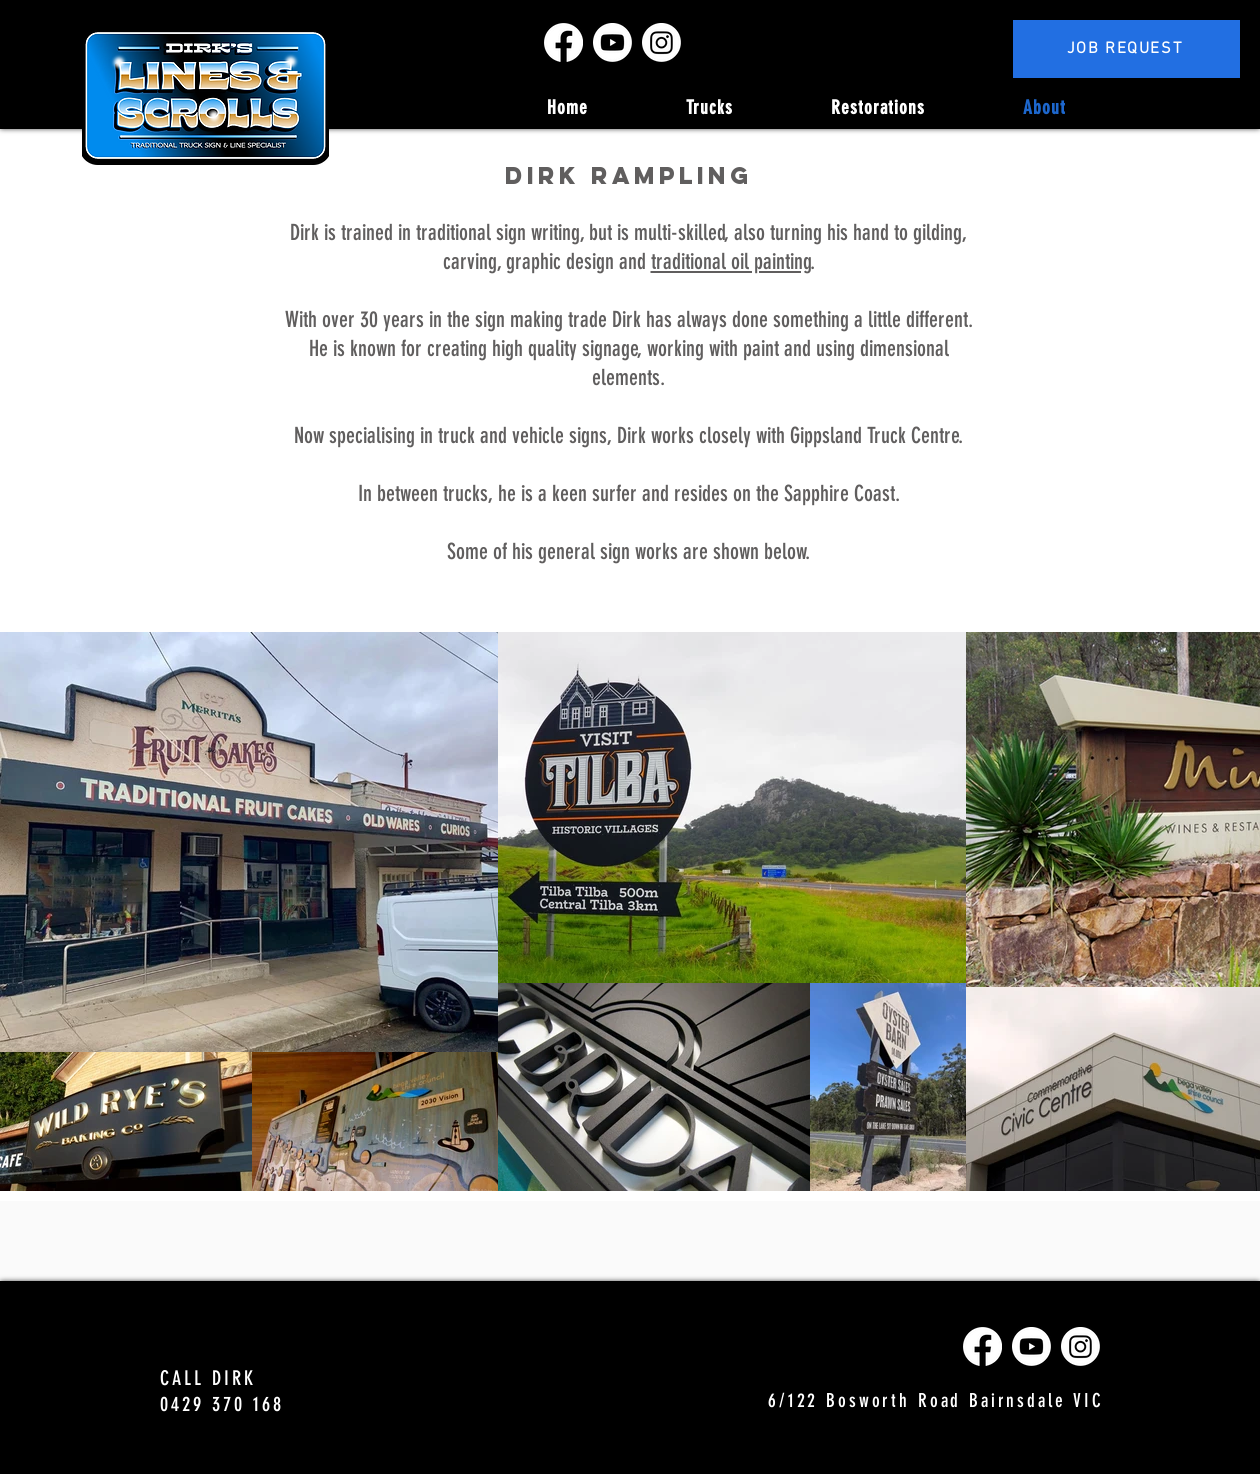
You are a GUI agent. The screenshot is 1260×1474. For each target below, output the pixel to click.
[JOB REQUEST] (1126, 49)
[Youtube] (612, 42)
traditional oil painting (731, 261)
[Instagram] (661, 42)
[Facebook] (563, 42)
